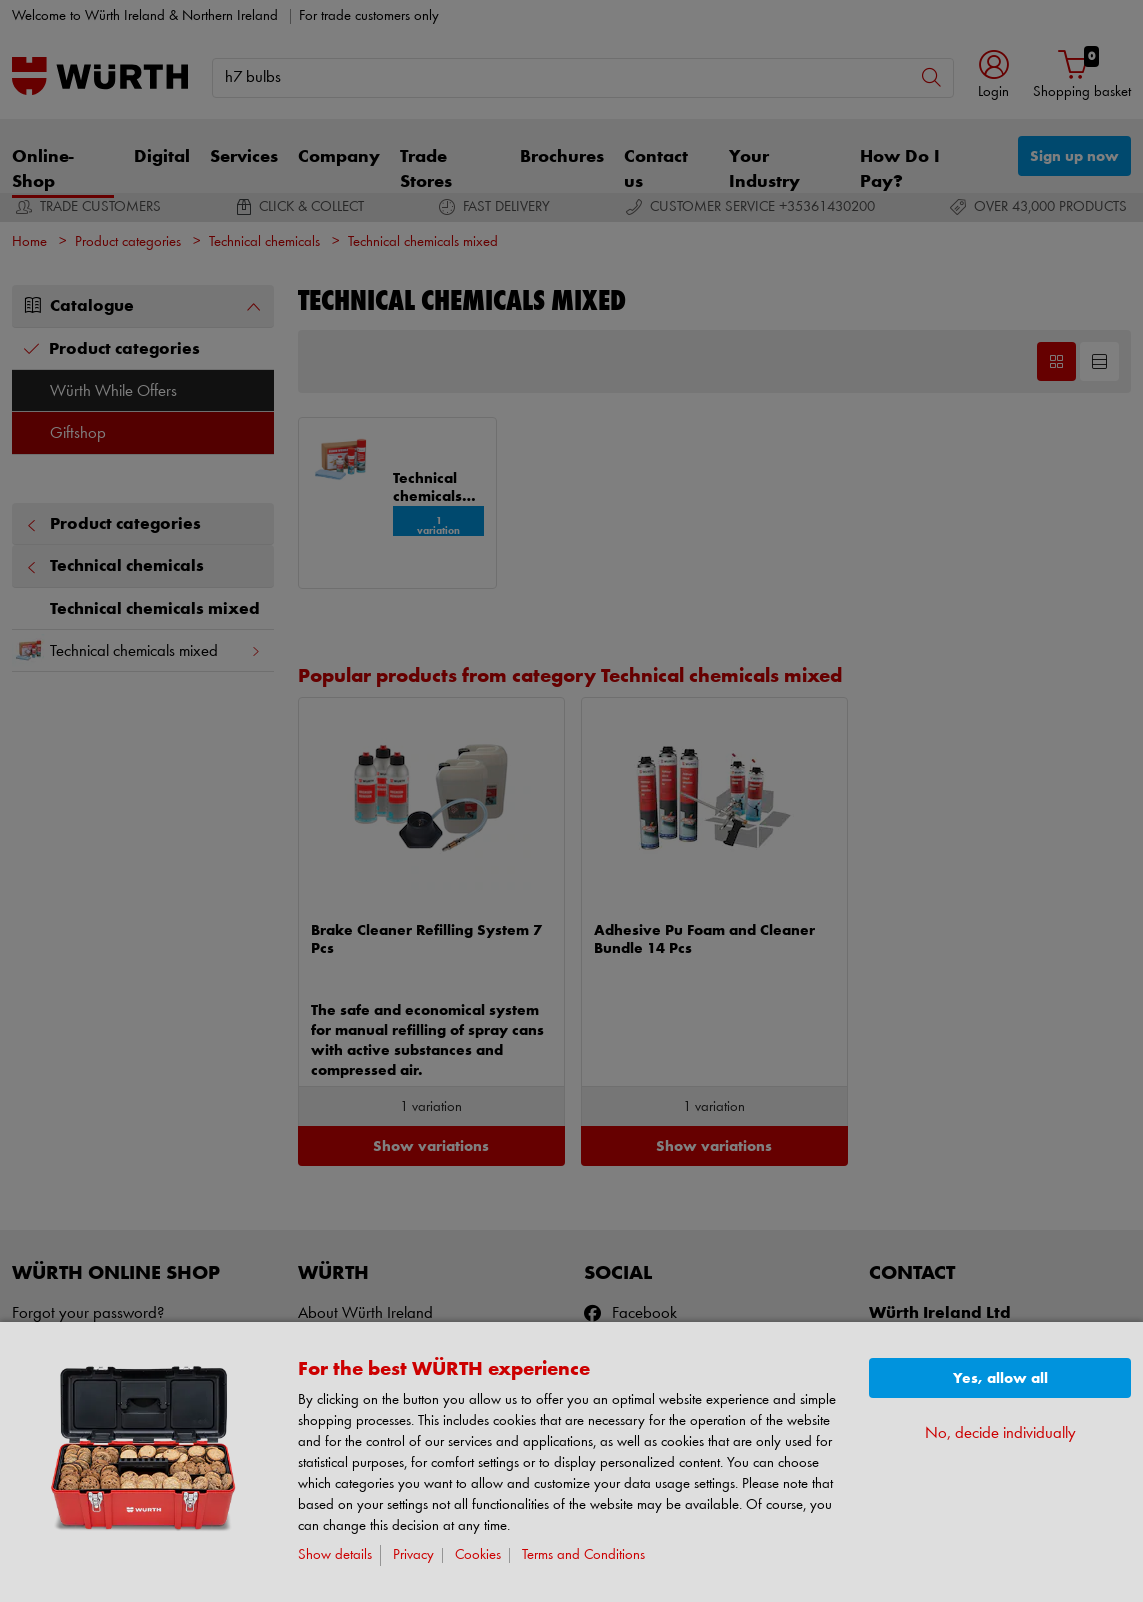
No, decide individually (1000, 1433)
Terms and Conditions (583, 1555)
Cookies (478, 1555)
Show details (335, 1555)
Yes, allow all (1000, 1378)
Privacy (413, 1555)
